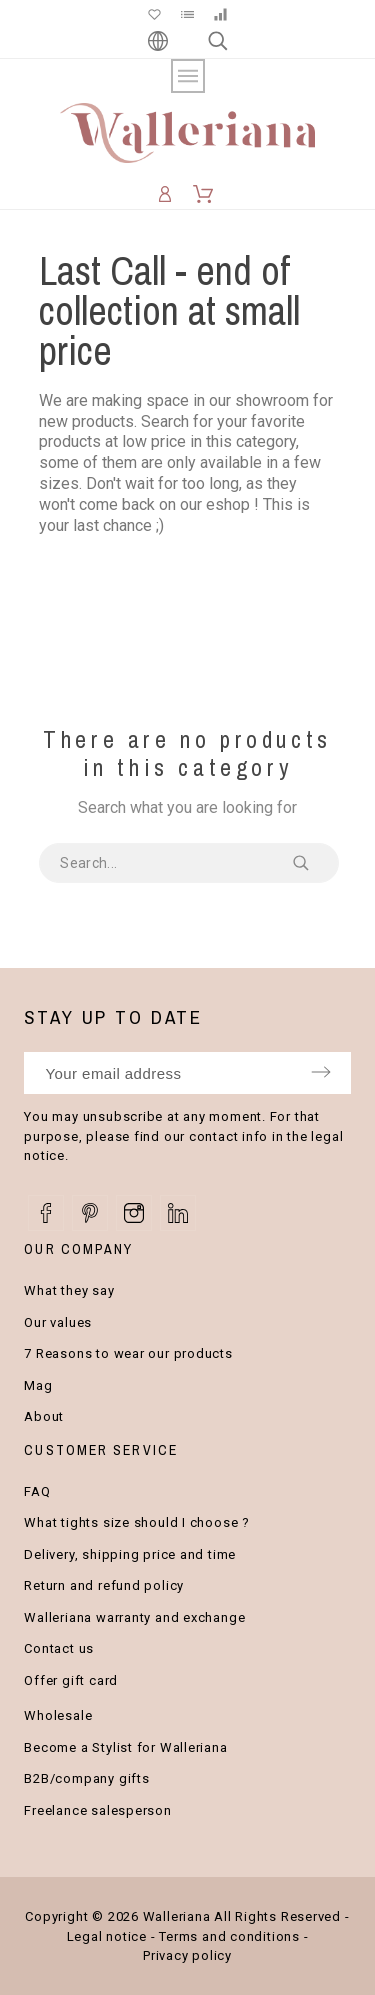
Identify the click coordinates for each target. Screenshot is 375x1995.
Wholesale (58, 1715)
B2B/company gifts (86, 1778)
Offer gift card (71, 1680)
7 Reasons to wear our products (128, 1353)
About (44, 1416)
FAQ (37, 1491)
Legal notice (107, 1936)
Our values (58, 1322)
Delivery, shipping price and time (130, 1554)
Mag (38, 1385)
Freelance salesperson (97, 1810)
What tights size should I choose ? (137, 1522)
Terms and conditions (229, 1936)
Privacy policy (187, 1955)
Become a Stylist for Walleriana (125, 1747)
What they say (69, 1290)
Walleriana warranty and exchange (134, 1617)
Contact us (59, 1648)
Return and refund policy (104, 1585)
